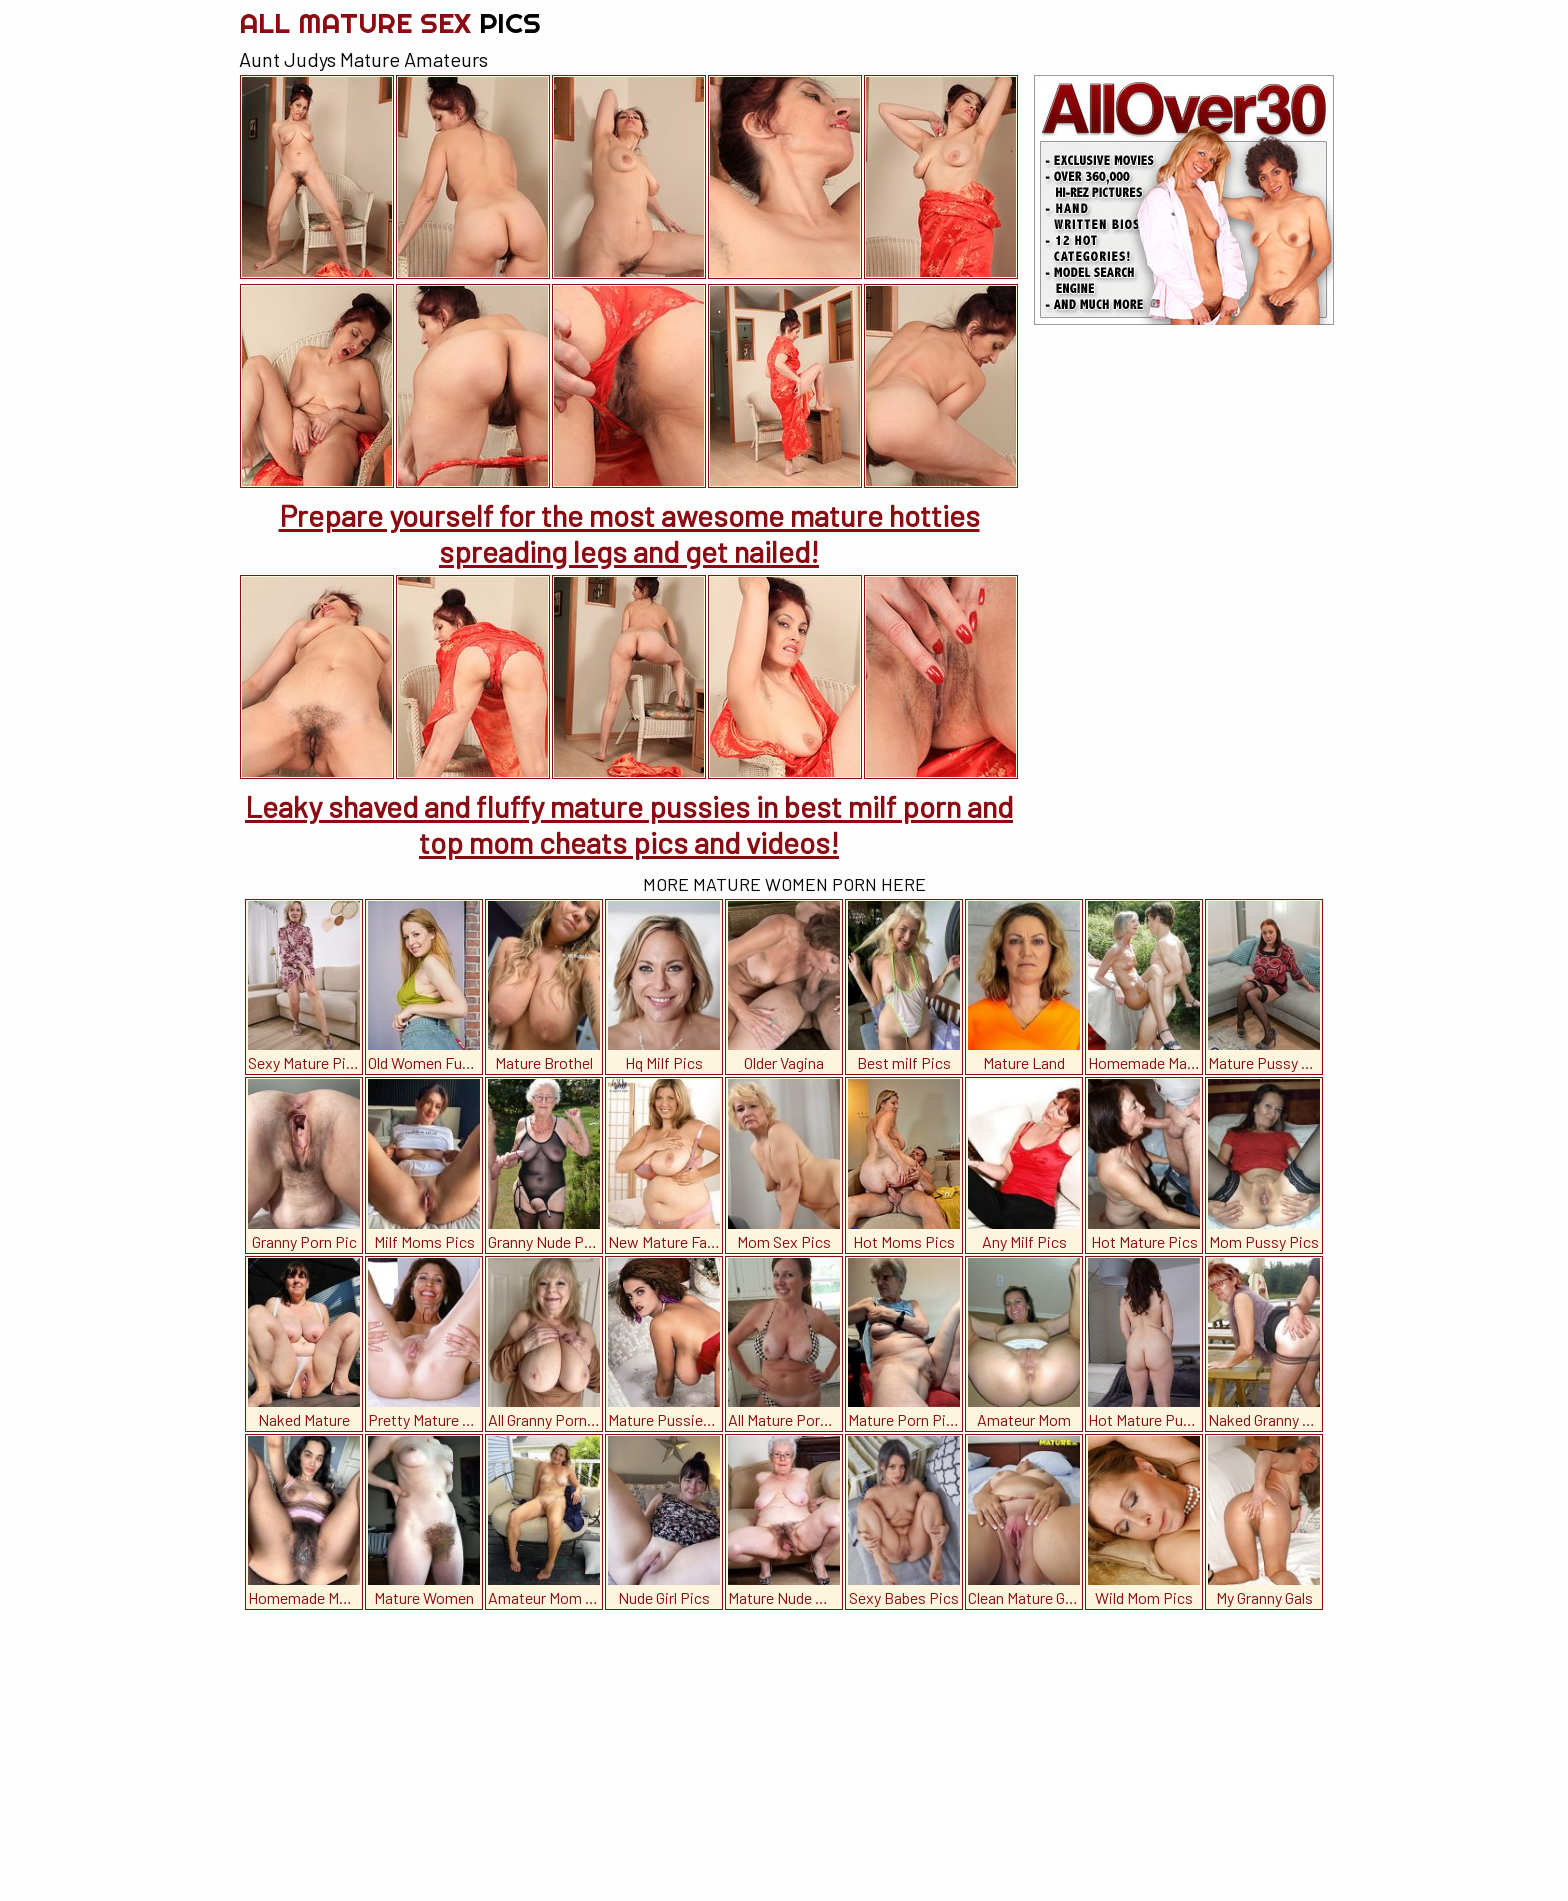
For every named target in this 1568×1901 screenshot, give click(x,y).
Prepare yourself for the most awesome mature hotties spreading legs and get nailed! (629, 533)
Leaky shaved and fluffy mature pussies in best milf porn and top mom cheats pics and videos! (629, 824)
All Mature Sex (390, 22)
